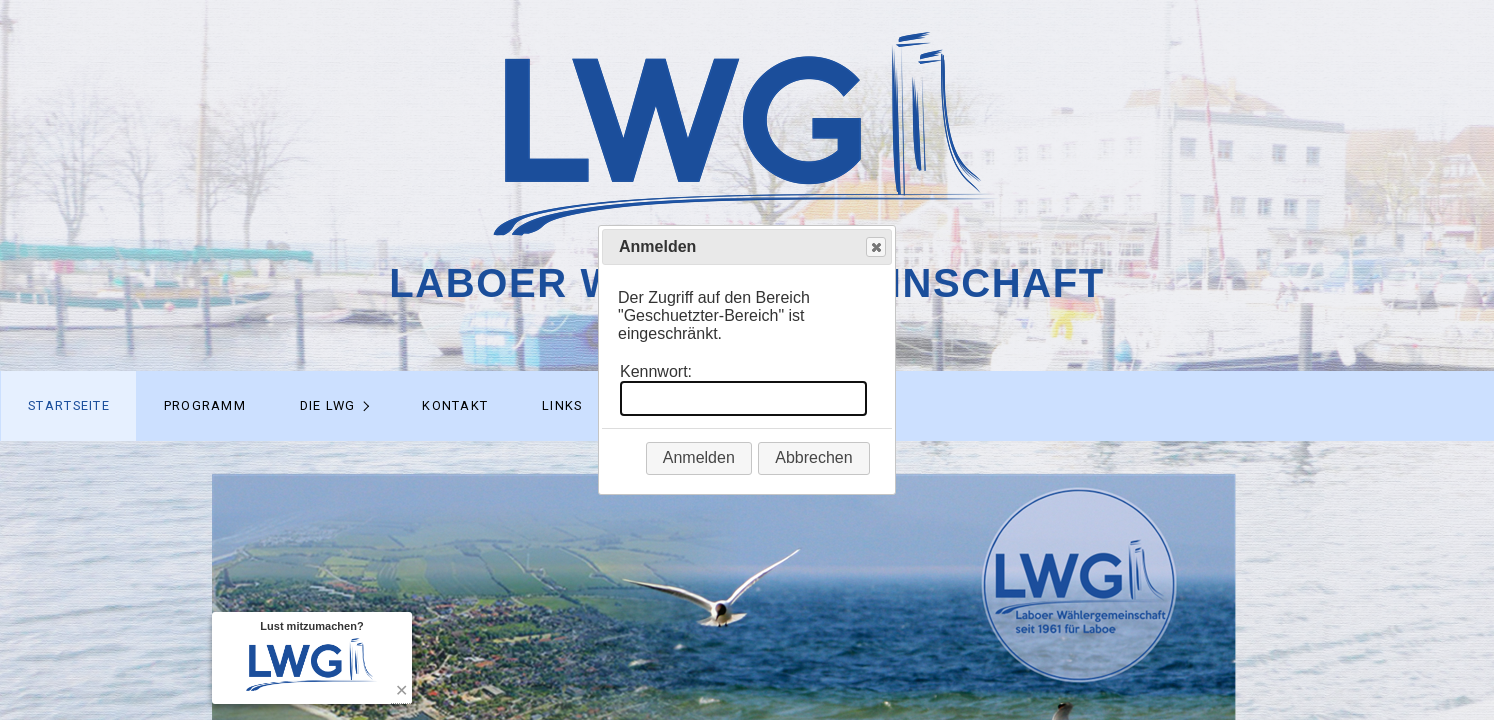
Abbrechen (813, 457)
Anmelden (699, 457)
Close (875, 247)
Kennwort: (656, 371)
